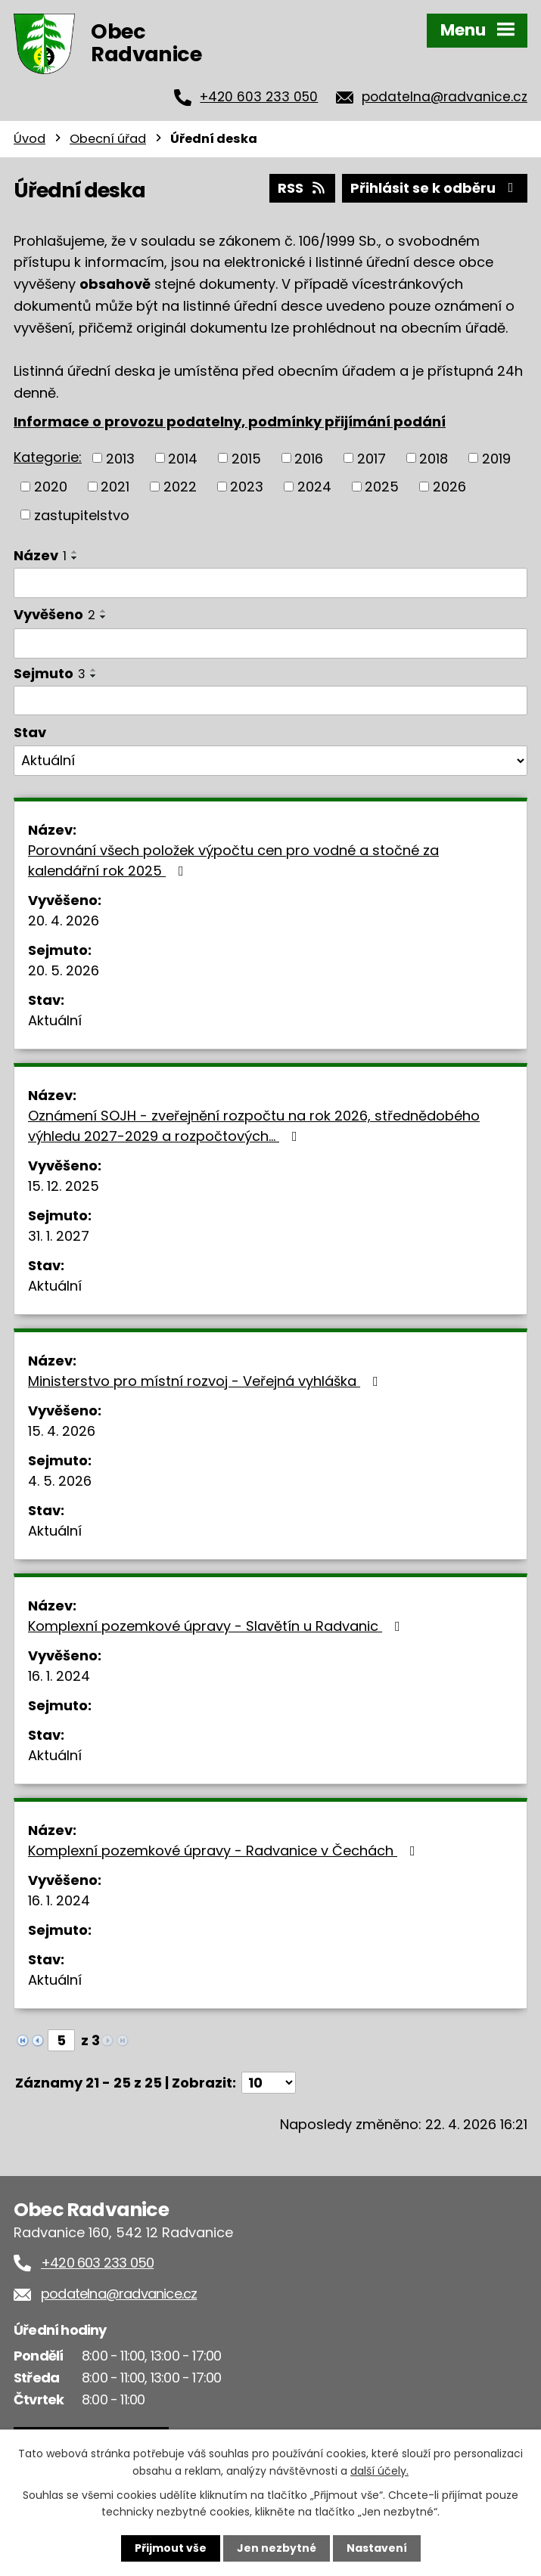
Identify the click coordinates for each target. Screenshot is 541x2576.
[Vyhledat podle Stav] (270, 761)
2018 (433, 457)
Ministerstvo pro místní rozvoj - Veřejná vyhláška (206, 1381)
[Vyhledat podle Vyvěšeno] (270, 643)
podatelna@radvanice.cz (444, 97)
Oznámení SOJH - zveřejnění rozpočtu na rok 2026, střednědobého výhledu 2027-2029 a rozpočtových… (254, 1125)
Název (40, 555)
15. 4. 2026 (61, 1430)
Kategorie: (48, 457)
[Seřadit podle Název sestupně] (75, 558)
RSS (303, 187)
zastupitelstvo (81, 514)
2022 (180, 486)
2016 (308, 457)
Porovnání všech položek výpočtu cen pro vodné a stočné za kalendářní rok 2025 (233, 860)
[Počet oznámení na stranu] (268, 2083)
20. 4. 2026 (63, 920)
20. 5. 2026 (63, 970)
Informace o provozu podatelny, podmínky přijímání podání (230, 421)
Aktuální (55, 1020)
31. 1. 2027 (58, 1235)
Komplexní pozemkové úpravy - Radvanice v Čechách (224, 1850)
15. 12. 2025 (63, 1185)
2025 (382, 486)
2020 (50, 486)
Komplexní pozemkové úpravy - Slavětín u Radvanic (217, 1626)
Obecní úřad (108, 138)
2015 (246, 457)
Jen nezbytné (276, 2548)
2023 (246, 486)
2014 (182, 457)
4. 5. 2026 (60, 1480)
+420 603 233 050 (259, 97)
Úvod (29, 138)
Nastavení (377, 2548)
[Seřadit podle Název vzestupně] (75, 552)
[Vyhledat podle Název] (270, 583)
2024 (314, 486)
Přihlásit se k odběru (435, 187)
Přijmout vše (171, 2548)
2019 (496, 457)
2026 (449, 486)
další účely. (379, 2470)
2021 (115, 486)
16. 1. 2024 (59, 1675)
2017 (371, 457)
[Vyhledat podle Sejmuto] (270, 701)
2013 (120, 457)
